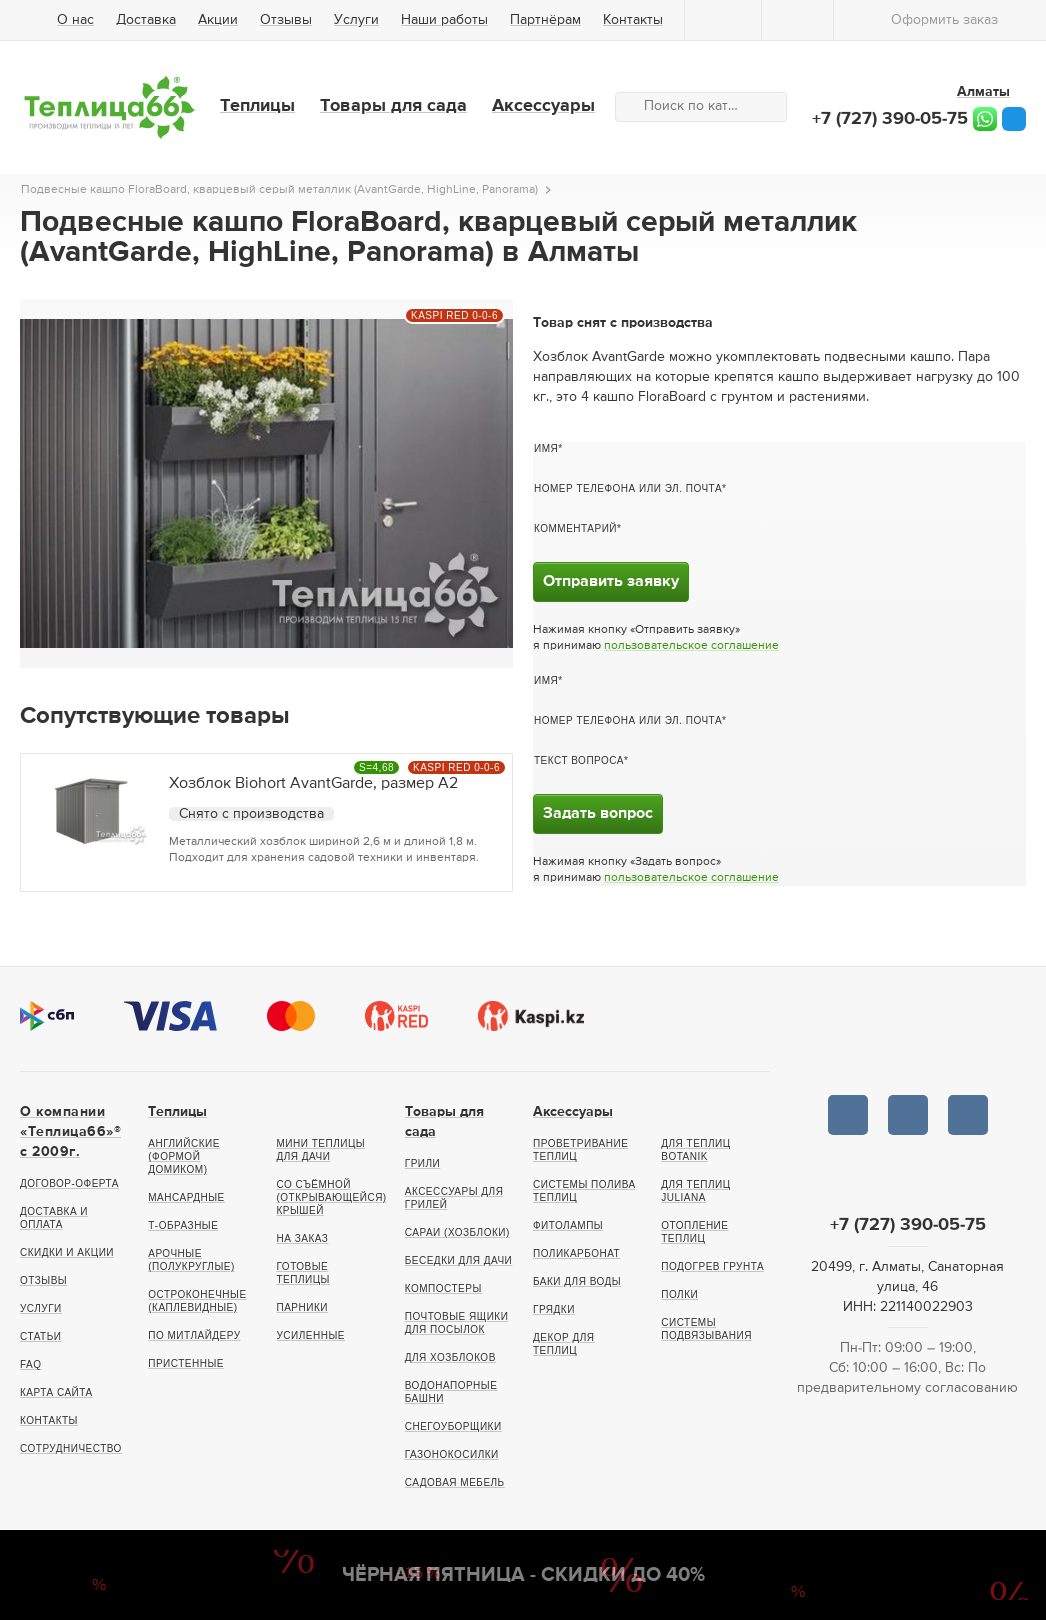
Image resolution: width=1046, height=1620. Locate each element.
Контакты (633, 20)
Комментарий (575, 528)
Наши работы (444, 20)
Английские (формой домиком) (184, 1156)
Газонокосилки (452, 1454)
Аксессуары (543, 106)
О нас (75, 20)
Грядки (554, 1309)
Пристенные (186, 1363)
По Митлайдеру (194, 1335)
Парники (302, 1307)
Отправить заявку (611, 582)
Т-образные (183, 1225)
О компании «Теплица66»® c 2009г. (70, 1132)
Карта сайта (56, 1392)
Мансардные (186, 1197)
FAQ (31, 1364)
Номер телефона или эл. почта (628, 488)
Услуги (356, 20)
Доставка (146, 20)
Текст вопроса (579, 760)
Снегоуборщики (453, 1426)
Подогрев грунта (712, 1266)
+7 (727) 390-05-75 (890, 119)
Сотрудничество (71, 1448)
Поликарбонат (576, 1253)
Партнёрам (545, 20)
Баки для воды (577, 1281)
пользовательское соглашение (691, 646)
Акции (218, 20)
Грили (423, 1163)
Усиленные (311, 1335)
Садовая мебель (455, 1482)
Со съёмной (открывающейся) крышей (332, 1197)
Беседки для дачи (459, 1260)
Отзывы (286, 20)
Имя (546, 448)
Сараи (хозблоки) (457, 1232)
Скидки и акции (67, 1252)
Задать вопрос (598, 814)
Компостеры (443, 1288)
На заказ (303, 1238)
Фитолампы (568, 1225)
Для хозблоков (450, 1357)
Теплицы (257, 106)
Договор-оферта (69, 1183)
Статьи (40, 1336)
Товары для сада (393, 106)
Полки (679, 1294)
